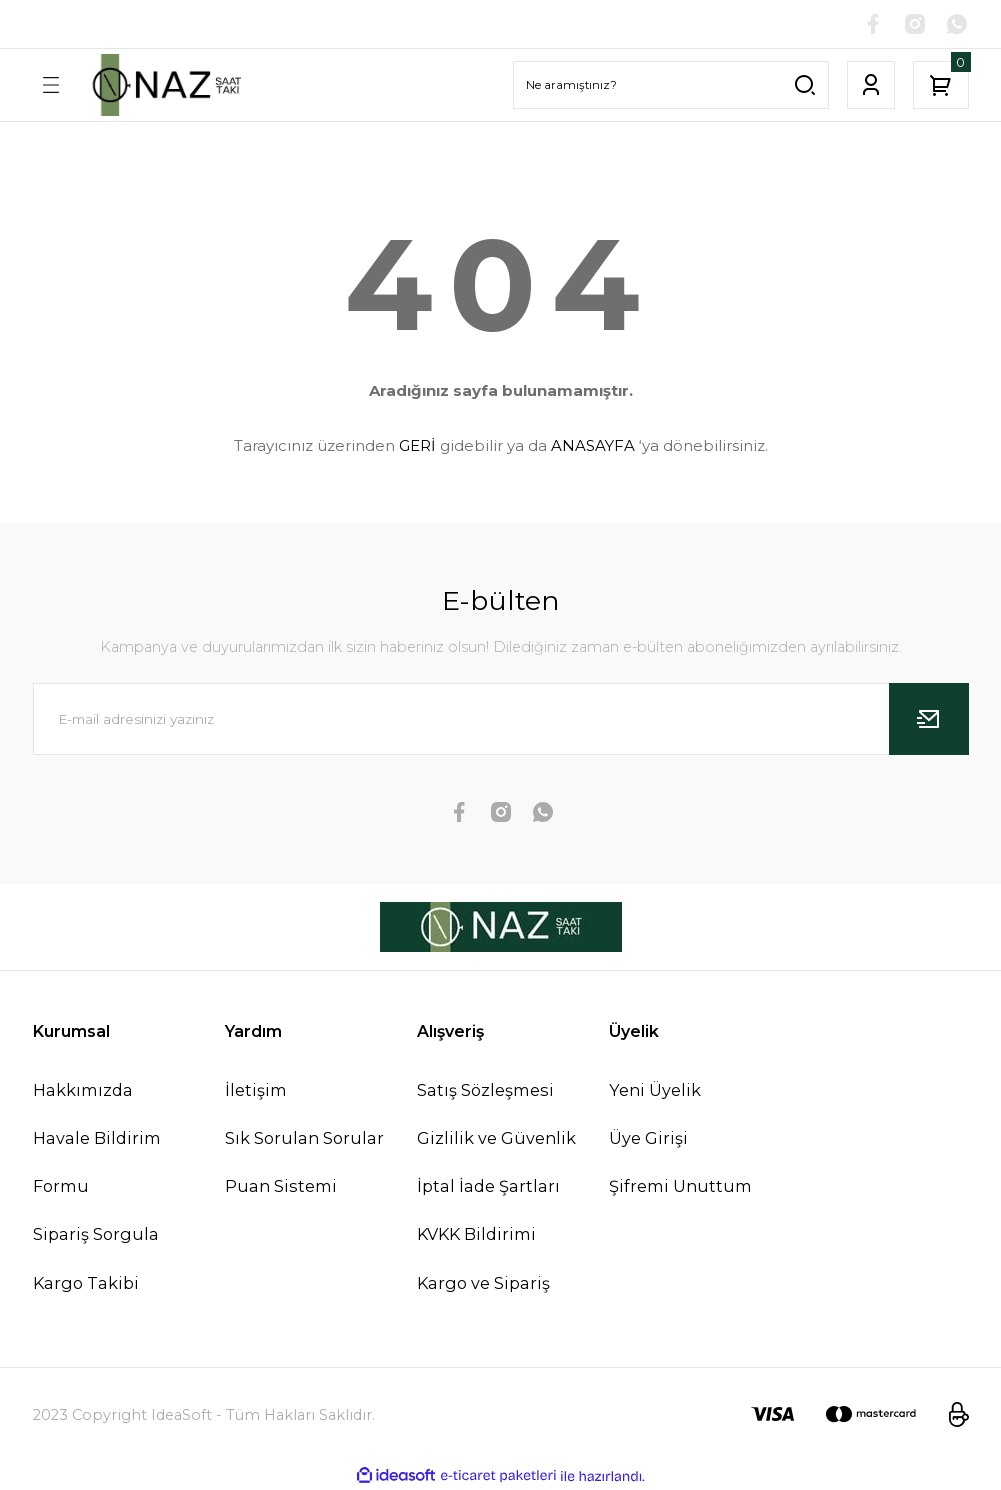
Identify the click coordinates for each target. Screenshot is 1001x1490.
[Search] (671, 85)
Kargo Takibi (86, 1283)
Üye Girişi (648, 1138)
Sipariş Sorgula (96, 1234)
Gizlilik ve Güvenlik (496, 1138)
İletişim (256, 1090)
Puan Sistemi (281, 1186)
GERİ (417, 445)
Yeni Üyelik (655, 1090)
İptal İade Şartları (488, 1186)
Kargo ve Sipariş (483, 1283)
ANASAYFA (593, 445)
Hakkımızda (83, 1090)
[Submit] (929, 719)
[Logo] (165, 85)
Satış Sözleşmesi (485, 1090)
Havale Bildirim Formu (97, 1162)
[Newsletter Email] (501, 719)
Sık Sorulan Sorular (304, 1138)
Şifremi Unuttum (680, 1186)
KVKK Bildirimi (476, 1234)
